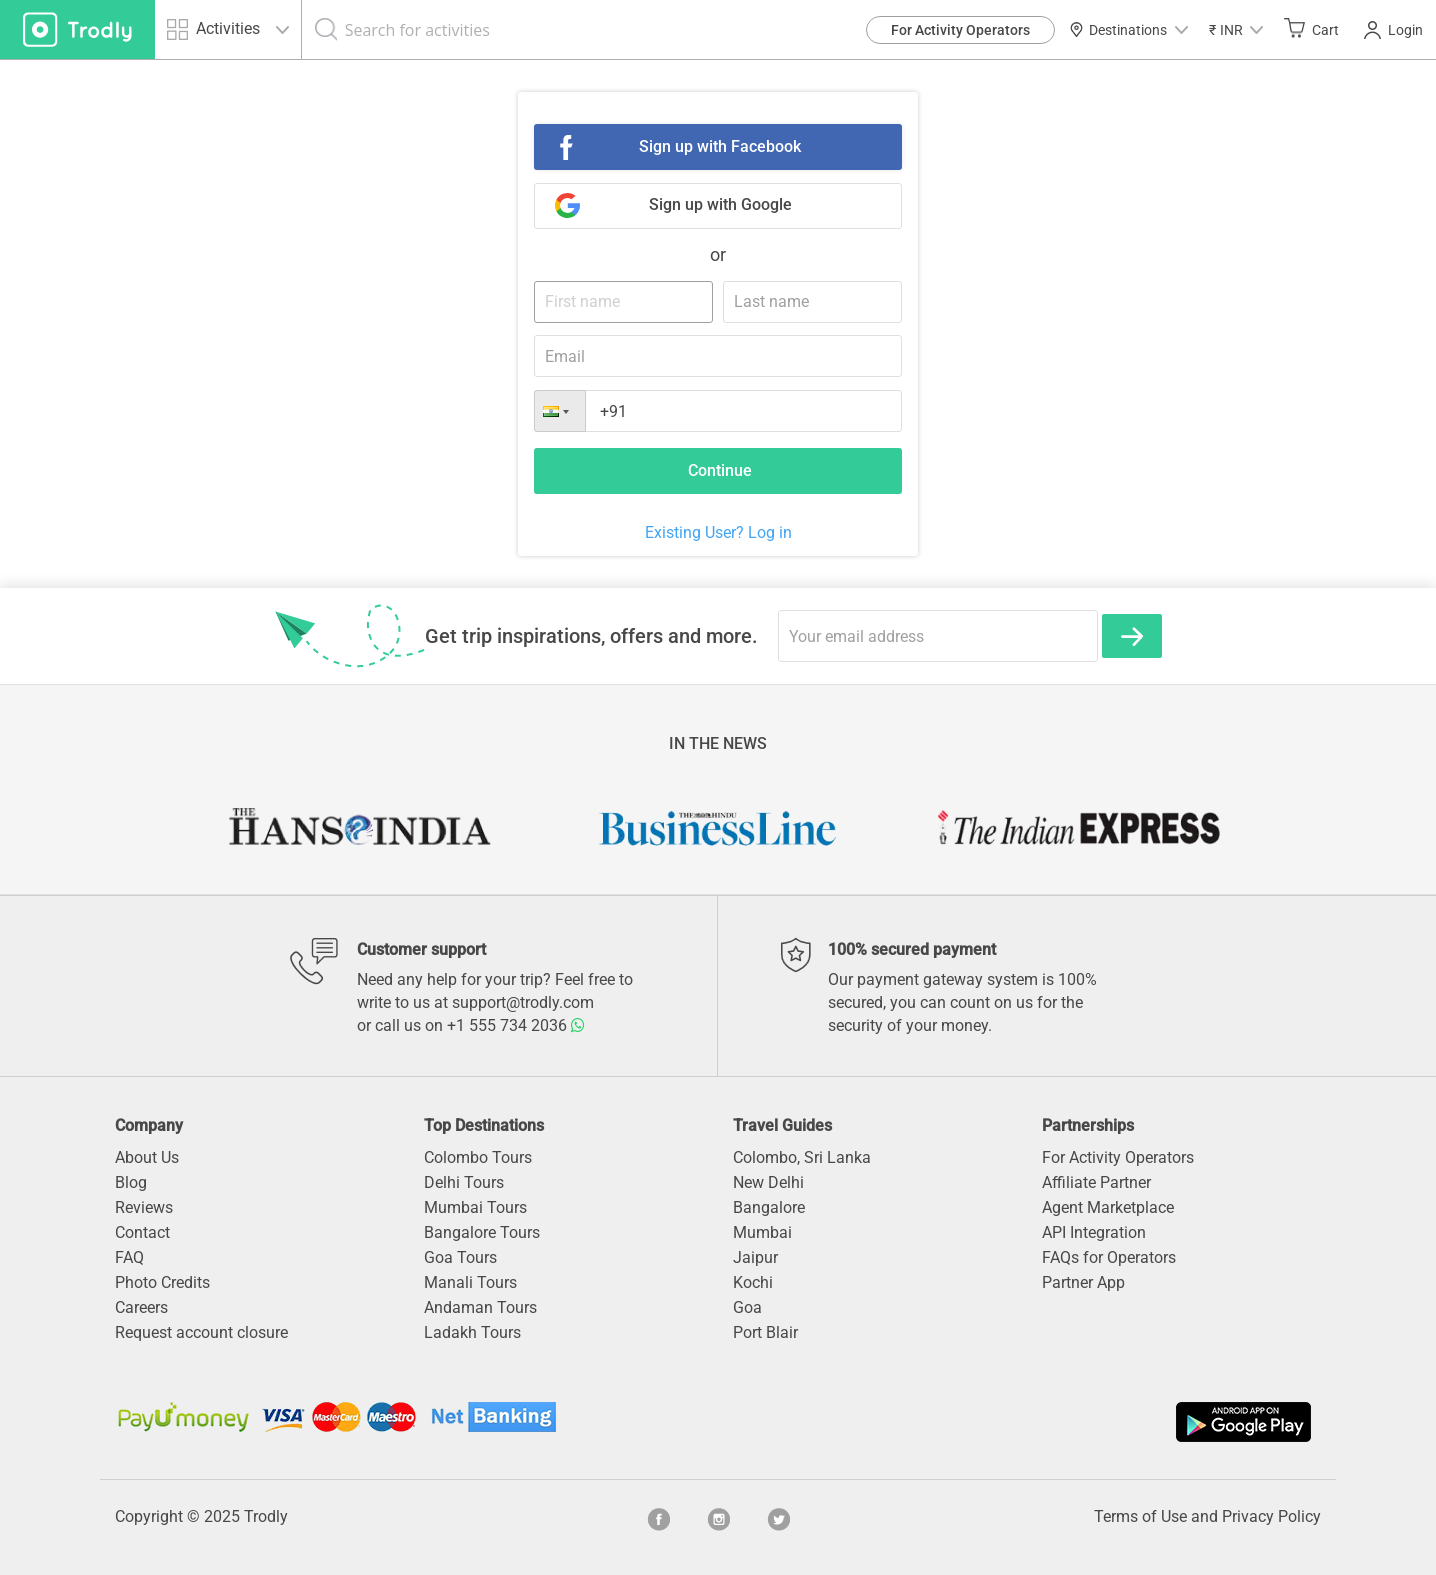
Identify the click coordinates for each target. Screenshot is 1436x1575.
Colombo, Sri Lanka (802, 1157)
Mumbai (762, 1232)
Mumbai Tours (475, 1207)
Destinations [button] (1128, 30)
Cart (1311, 29)
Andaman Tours (480, 1307)
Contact (142, 1232)
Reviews (144, 1207)
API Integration (1094, 1232)
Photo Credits (162, 1282)
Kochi (753, 1282)
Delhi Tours (464, 1182)
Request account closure (201, 1332)
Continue (720, 470)
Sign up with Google (720, 204)
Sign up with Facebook (720, 146)
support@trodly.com (523, 1002)
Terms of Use (1140, 1516)
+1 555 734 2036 (516, 1025)
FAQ (129, 1257)
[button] (1236, 29)
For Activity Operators (960, 30)
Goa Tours (460, 1257)
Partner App (1083, 1282)
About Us (147, 1157)
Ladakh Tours (472, 1332)
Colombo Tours (478, 1157)
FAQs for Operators (1109, 1257)
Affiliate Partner (1096, 1182)
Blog (131, 1182)
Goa (747, 1307)
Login (1393, 30)
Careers (141, 1307)
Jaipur (755, 1257)
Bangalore (769, 1207)
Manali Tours (470, 1282)
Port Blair (765, 1332)
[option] (358, 828)
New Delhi (768, 1182)
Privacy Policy (1271, 1516)
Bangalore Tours (482, 1232)
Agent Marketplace (1108, 1207)
